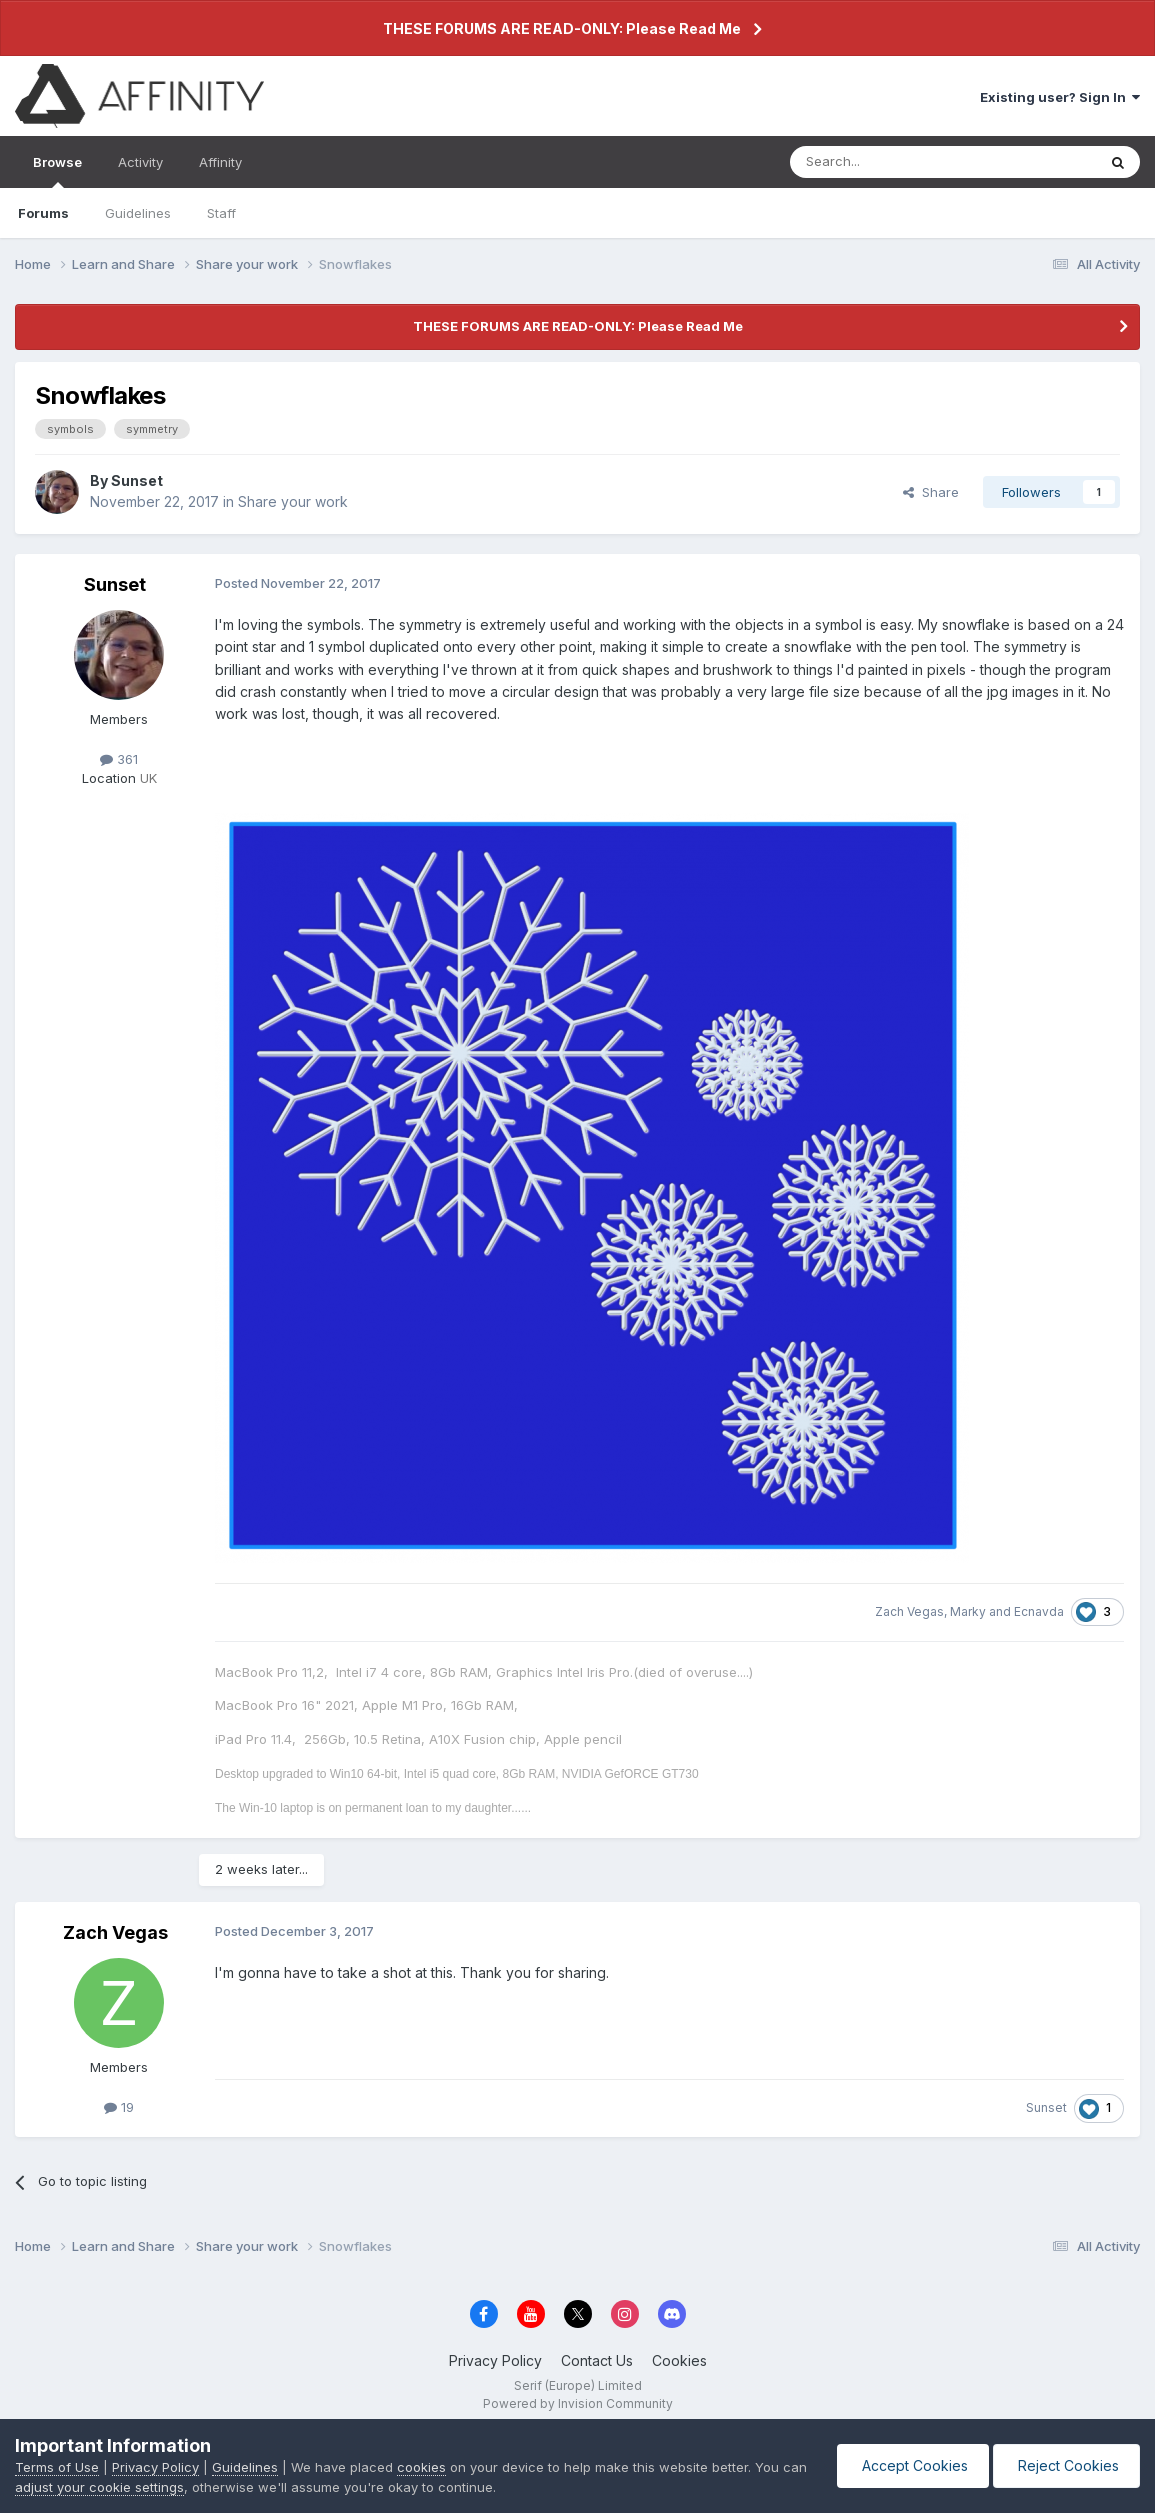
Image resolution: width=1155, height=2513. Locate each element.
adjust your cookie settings (99, 2487)
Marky (968, 1611)
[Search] (892, 162)
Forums (43, 213)
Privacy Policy (495, 2360)
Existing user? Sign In (1060, 97)
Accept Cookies (913, 2465)
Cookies (679, 2360)
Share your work (293, 501)
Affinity (220, 162)
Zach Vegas (909, 1611)
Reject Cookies (1066, 2465)
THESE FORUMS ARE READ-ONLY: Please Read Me (562, 28)
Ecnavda (1039, 1611)
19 (119, 2107)
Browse (57, 171)
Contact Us (597, 2360)
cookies (421, 2467)
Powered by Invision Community (578, 2403)
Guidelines (138, 213)
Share (931, 492)
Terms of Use (57, 2467)
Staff (221, 213)
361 (119, 759)
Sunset (137, 480)
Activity (140, 162)
